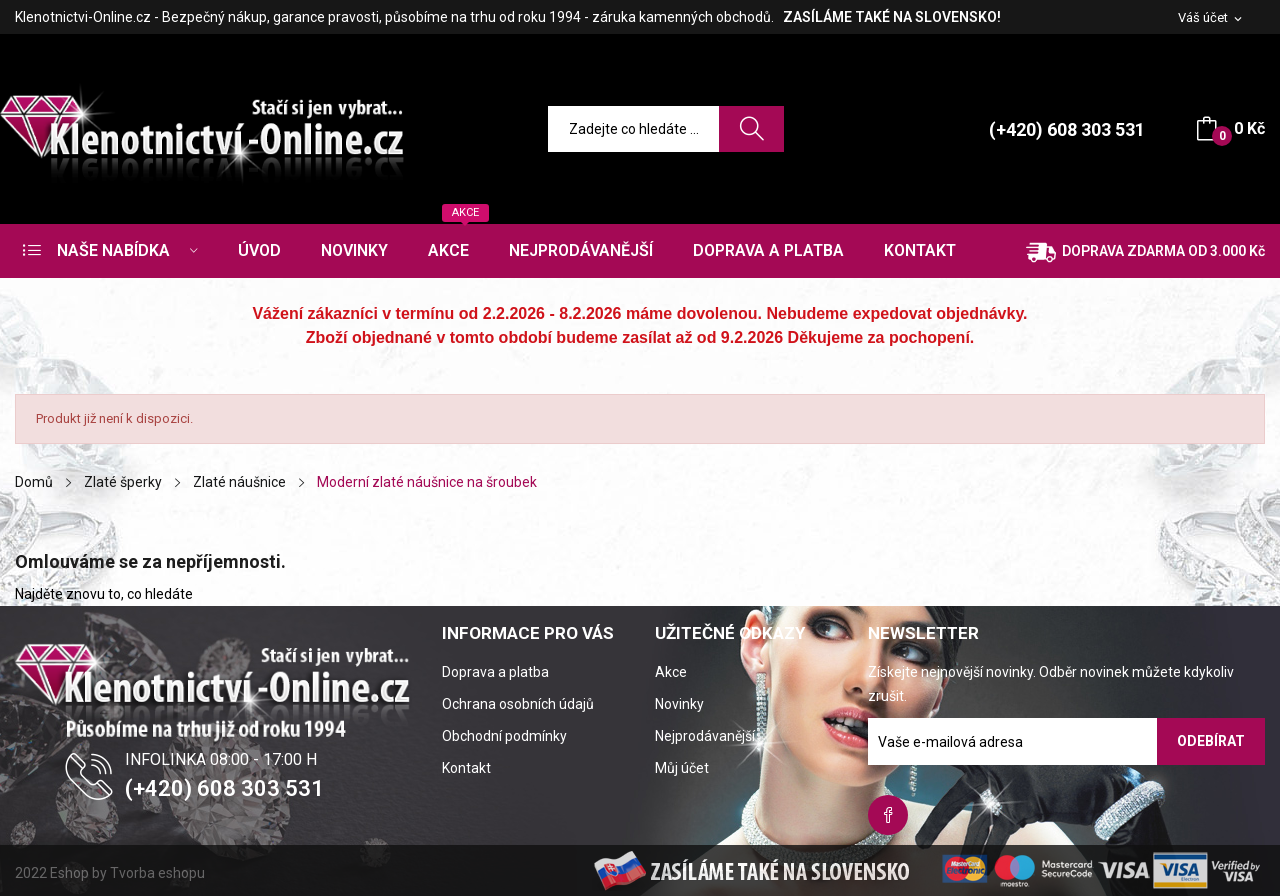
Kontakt (466, 768)
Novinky (679, 704)
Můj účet (682, 768)
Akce (671, 672)
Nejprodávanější (705, 736)
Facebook (888, 815)
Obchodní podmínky (504, 736)
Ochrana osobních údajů (518, 704)
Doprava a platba (495, 672)
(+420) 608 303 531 (1067, 129)
